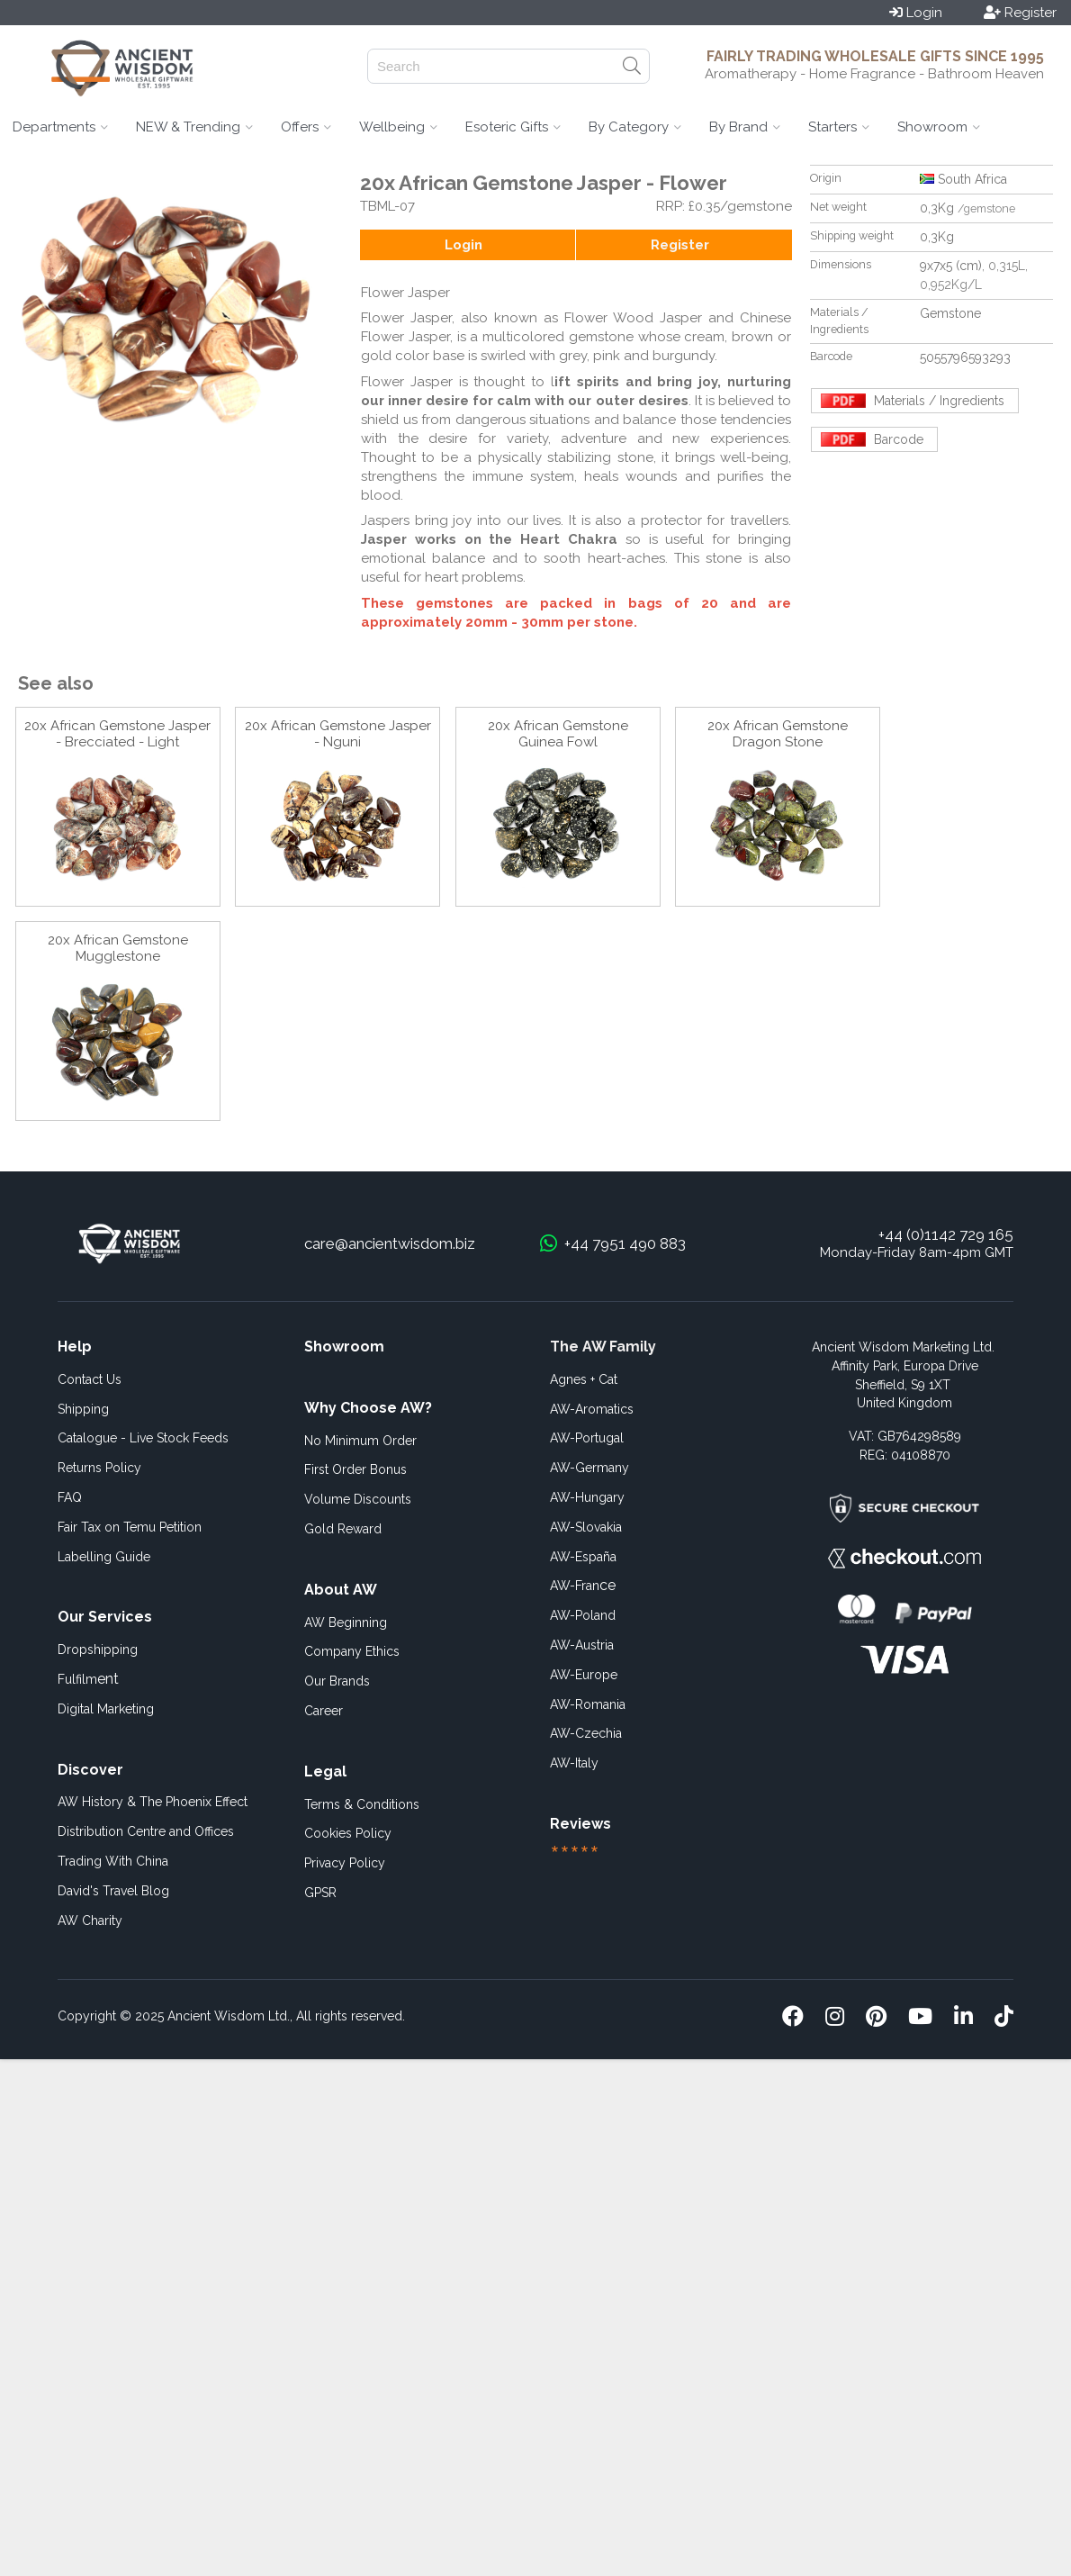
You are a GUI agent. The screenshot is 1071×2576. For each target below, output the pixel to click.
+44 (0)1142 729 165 (945, 1234)
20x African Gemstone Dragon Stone (777, 734)
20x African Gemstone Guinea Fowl (558, 734)
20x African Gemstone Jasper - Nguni (338, 734)
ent (88, 1678)
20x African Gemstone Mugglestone (118, 948)
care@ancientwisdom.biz (389, 1243)
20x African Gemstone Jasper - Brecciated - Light (117, 734)
